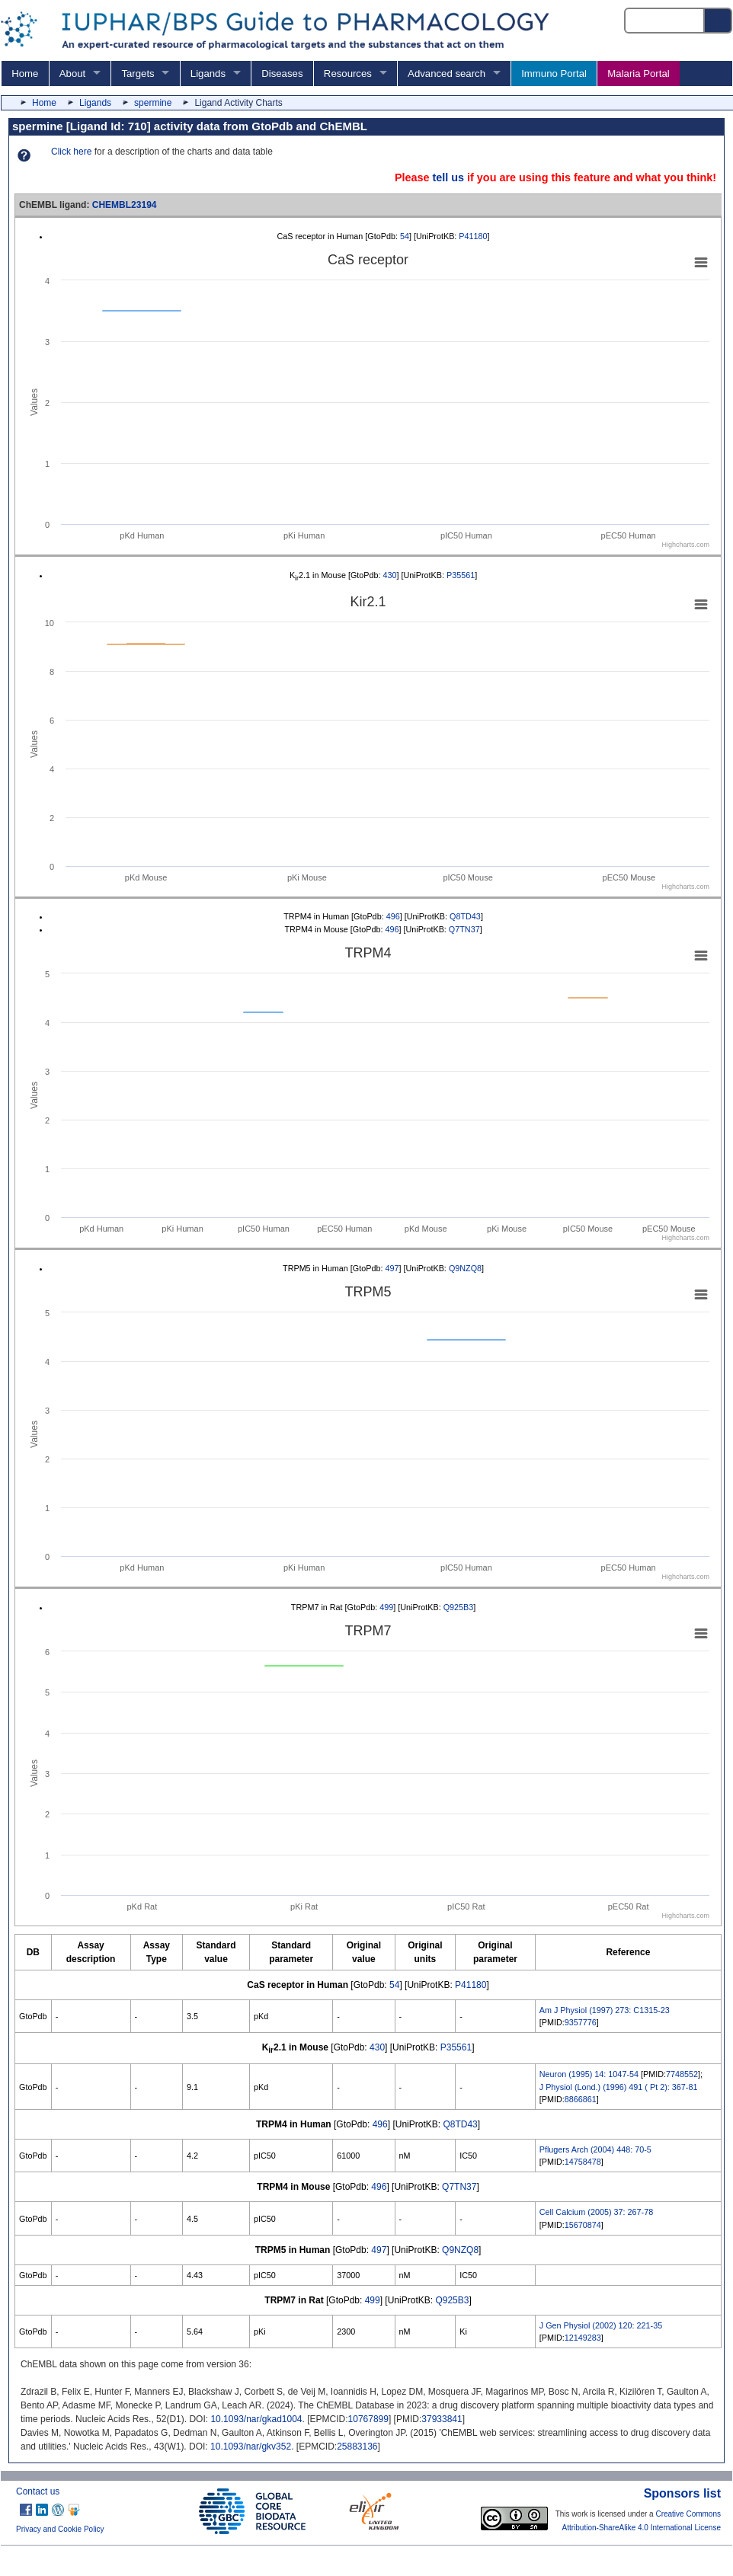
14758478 (583, 2161)
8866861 (581, 2099)
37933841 (441, 2419)
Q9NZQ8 (465, 1268)
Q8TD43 (465, 916)
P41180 (473, 236)
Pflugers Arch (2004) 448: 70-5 (595, 2149)
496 (393, 916)
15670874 (583, 2224)
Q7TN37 (464, 929)
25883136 (357, 2446)
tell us (448, 177)
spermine (152, 102)
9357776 (581, 2022)
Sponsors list (682, 2493)
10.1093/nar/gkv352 (250, 2446)
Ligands (208, 73)
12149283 (583, 2337)
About (72, 73)
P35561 (461, 575)
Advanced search (446, 73)
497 (392, 1268)
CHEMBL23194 (124, 205)
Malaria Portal (638, 73)
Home (24, 73)
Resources (348, 73)
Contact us (37, 2491)
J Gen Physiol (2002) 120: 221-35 (600, 2325)
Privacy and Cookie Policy (60, 2529)
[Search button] (718, 21)
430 (390, 575)
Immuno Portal (554, 73)
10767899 (368, 2419)
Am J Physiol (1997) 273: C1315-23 (604, 2010)
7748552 (682, 2074)
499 (386, 1607)
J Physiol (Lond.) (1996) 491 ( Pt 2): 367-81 (618, 2087)
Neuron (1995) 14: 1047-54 (589, 2074)
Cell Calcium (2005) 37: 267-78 (596, 2211)
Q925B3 (458, 1607)
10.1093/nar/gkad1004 (256, 2419)
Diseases (281, 73)
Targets (137, 73)
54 (404, 236)
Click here (71, 151)
